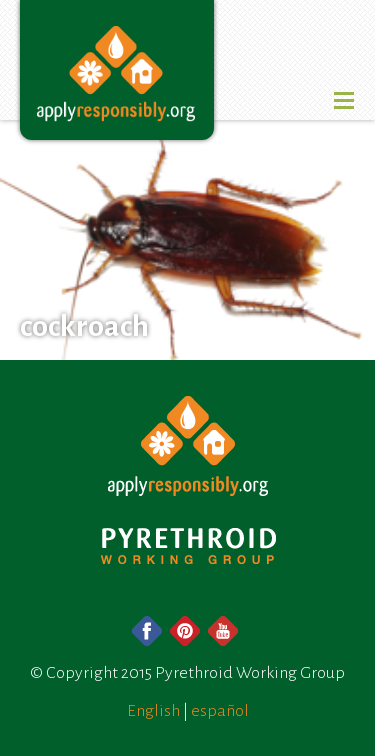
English (153, 711)
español (220, 711)
